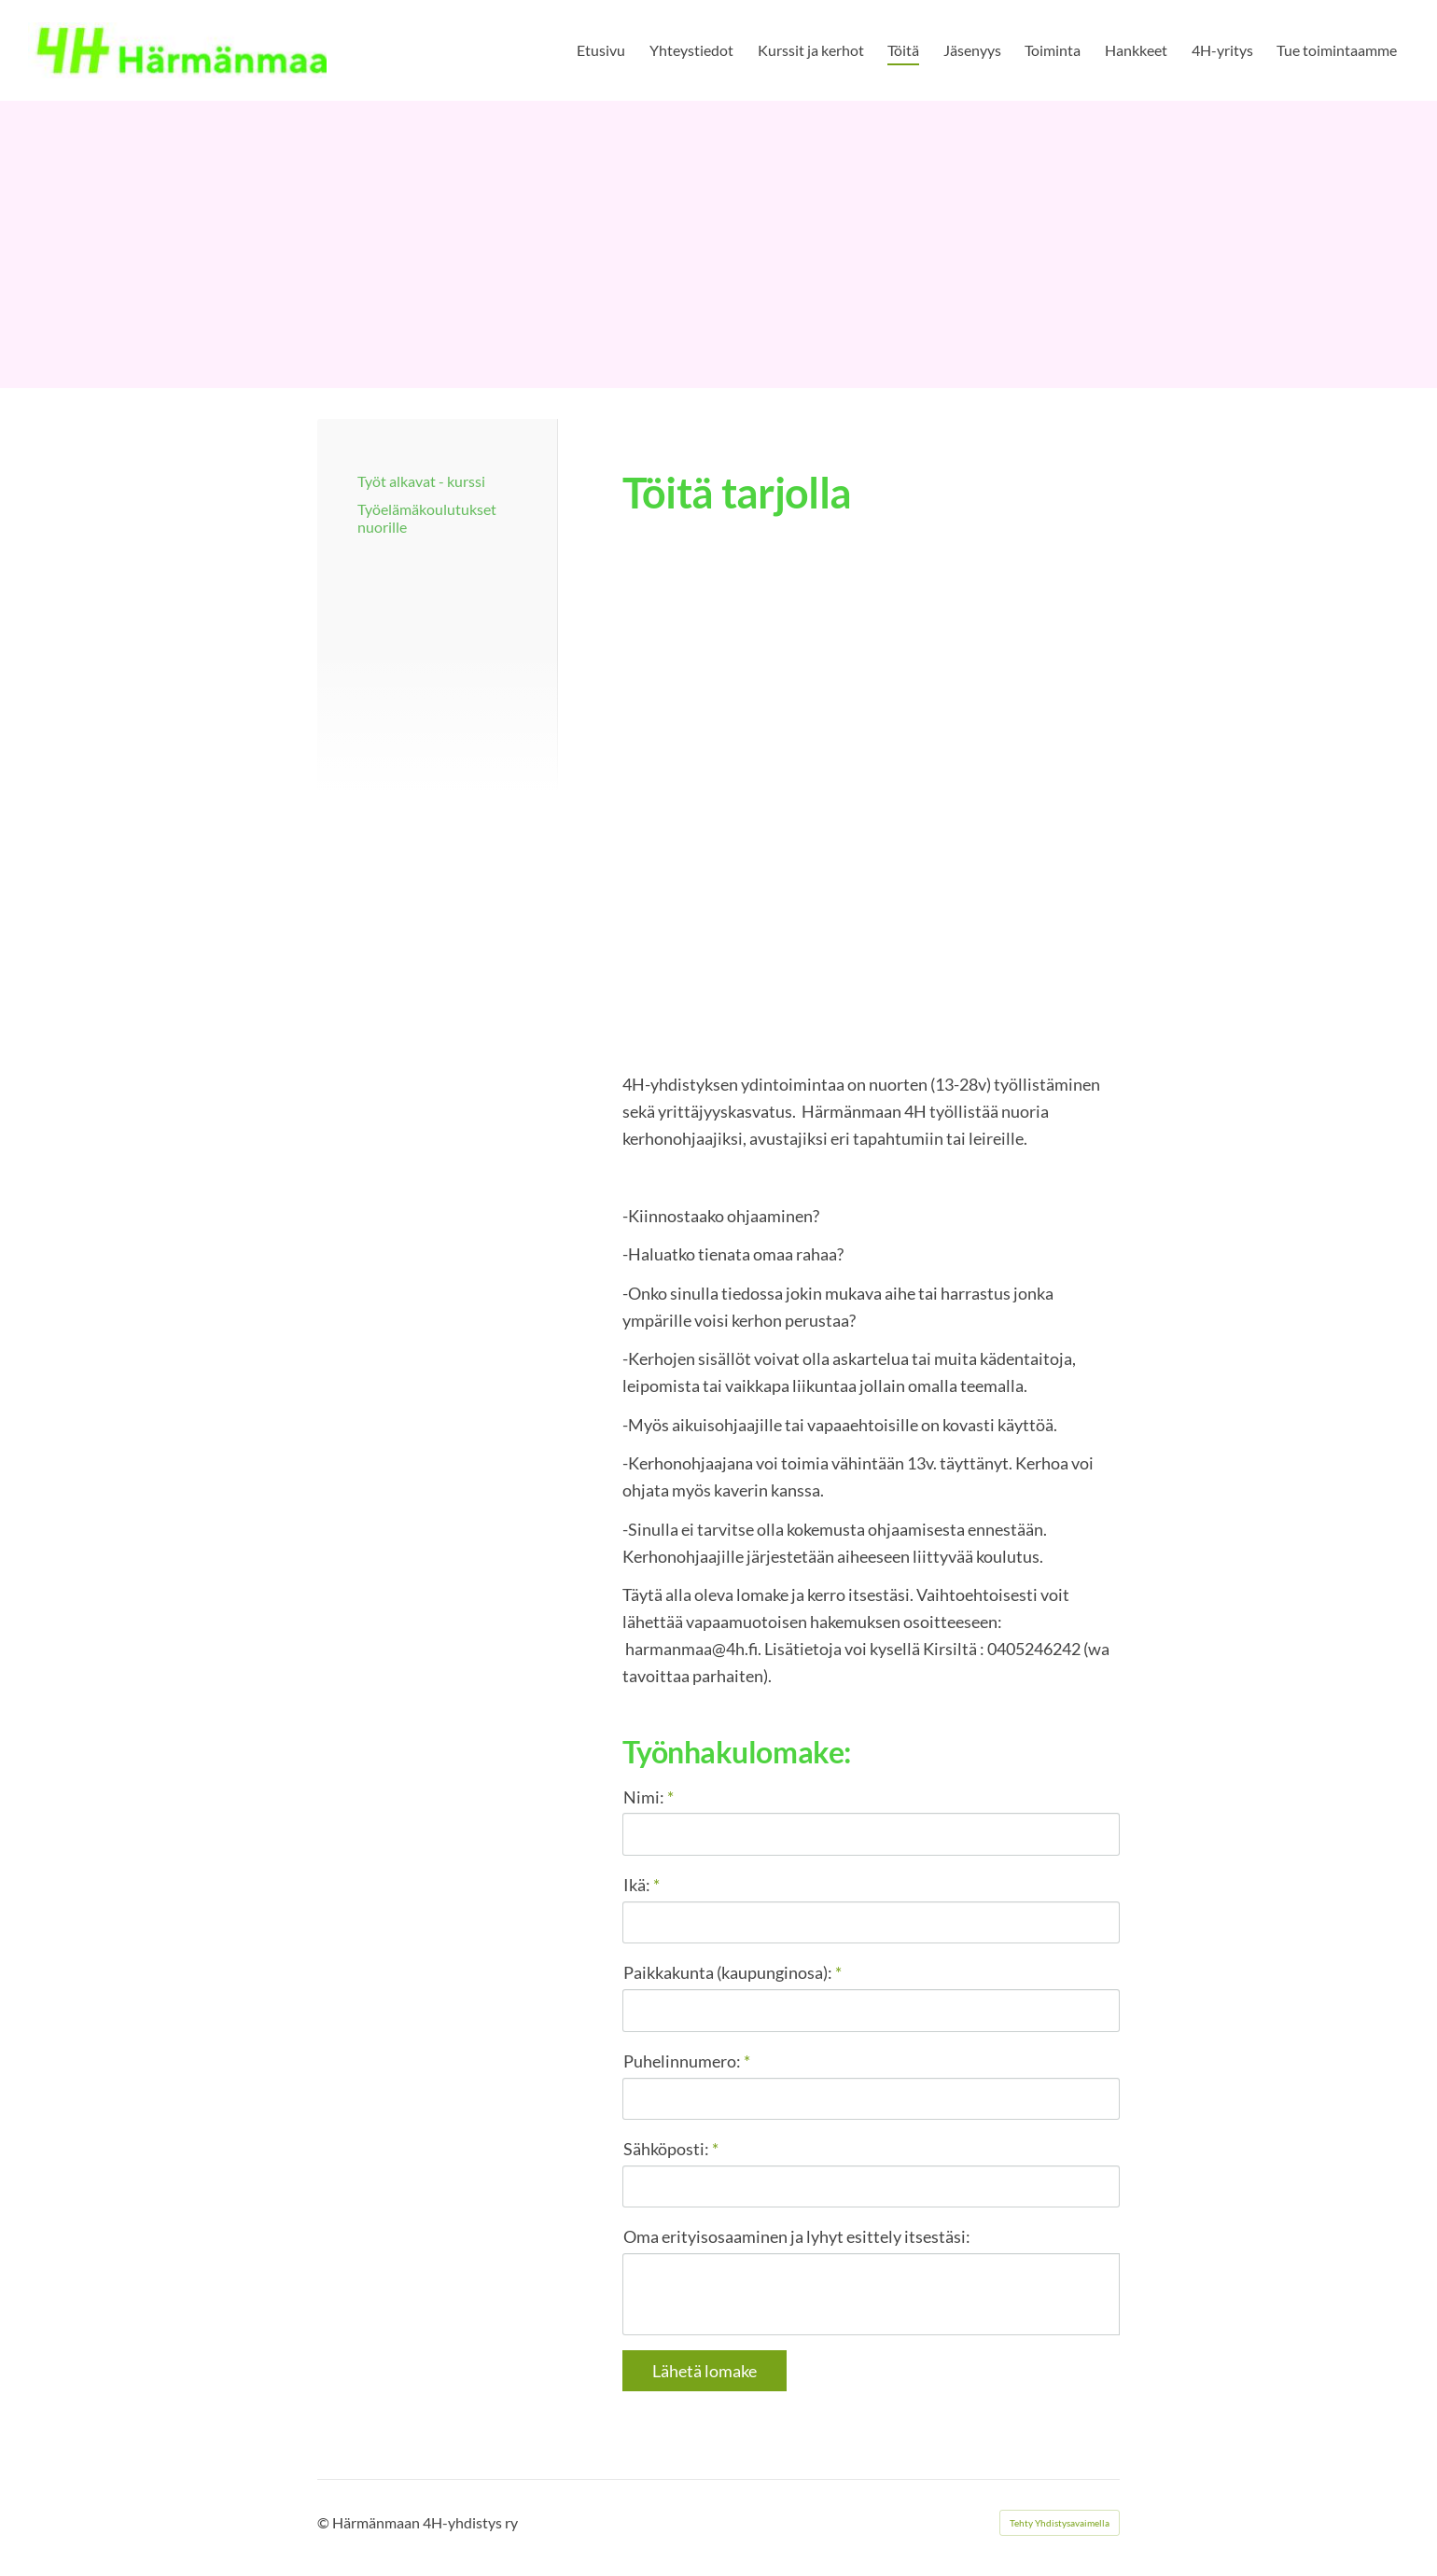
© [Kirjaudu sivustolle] (324, 2522)
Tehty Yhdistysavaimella (1059, 2522)
